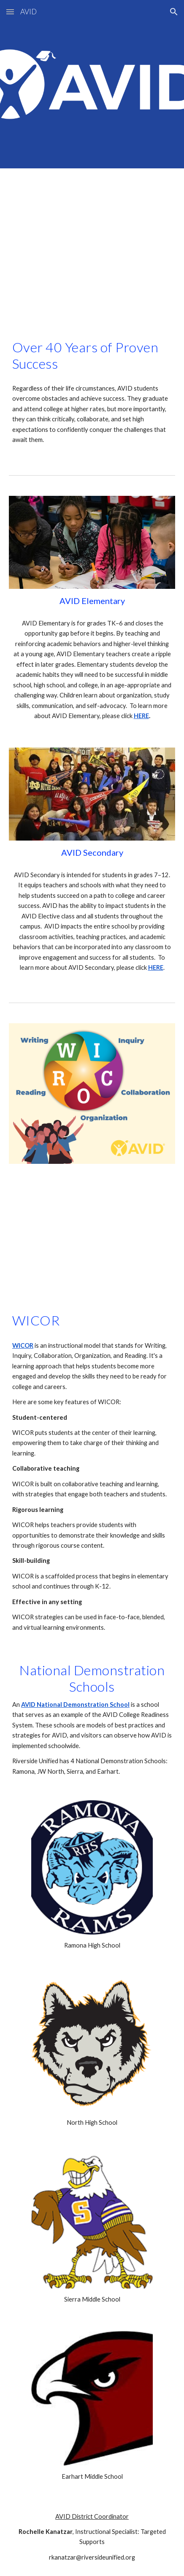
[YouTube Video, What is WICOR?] (92, 1230)
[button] (10, 11)
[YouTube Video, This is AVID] (92, 245)
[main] (92, 355)
